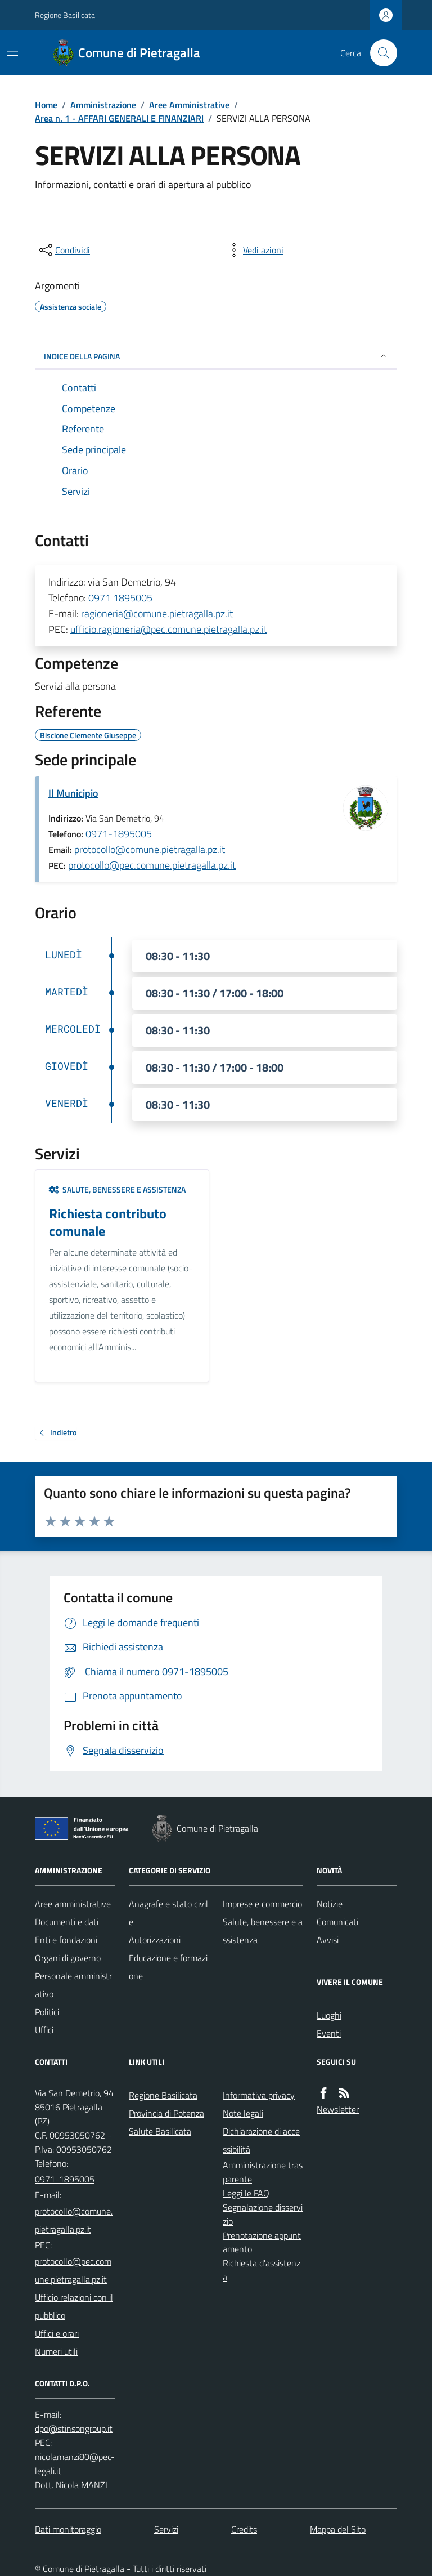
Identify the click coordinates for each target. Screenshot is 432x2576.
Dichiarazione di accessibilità (261, 2140)
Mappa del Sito (338, 2529)
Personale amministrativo (73, 1985)
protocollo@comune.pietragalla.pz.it (149, 849)
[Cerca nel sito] (379, 52)
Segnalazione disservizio (263, 2214)
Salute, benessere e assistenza (117, 1189)
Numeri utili (56, 2351)
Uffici (44, 2030)
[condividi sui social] (63, 250)
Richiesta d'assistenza (261, 2270)
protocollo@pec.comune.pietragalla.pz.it (152, 865)
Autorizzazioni (155, 1939)
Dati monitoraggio (68, 2529)
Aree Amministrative (189, 104)
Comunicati (337, 1921)
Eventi (329, 2033)
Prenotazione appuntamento (262, 2242)
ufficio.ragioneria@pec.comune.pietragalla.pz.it (168, 629)
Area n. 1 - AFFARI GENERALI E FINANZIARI (119, 118)
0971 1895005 (120, 597)
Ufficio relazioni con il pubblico (74, 2306)
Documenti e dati (66, 1921)
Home (46, 104)
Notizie (330, 1903)
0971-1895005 (119, 833)
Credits (244, 2529)
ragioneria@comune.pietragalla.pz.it (157, 613)
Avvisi (328, 1939)
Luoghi (329, 2015)
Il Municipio (73, 793)
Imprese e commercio (262, 1903)
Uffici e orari (57, 2333)
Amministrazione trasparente (263, 2172)
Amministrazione (103, 104)
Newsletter (338, 2109)
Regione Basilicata (65, 15)
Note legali (243, 2113)
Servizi (166, 2529)
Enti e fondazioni (66, 1939)
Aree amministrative (73, 1903)
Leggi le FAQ (246, 2193)
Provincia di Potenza (166, 2113)
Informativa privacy (259, 2095)
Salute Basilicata (160, 2131)
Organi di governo (68, 1958)
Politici (47, 2012)
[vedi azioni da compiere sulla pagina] (254, 250)
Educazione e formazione (168, 1967)
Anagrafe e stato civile (168, 1912)
